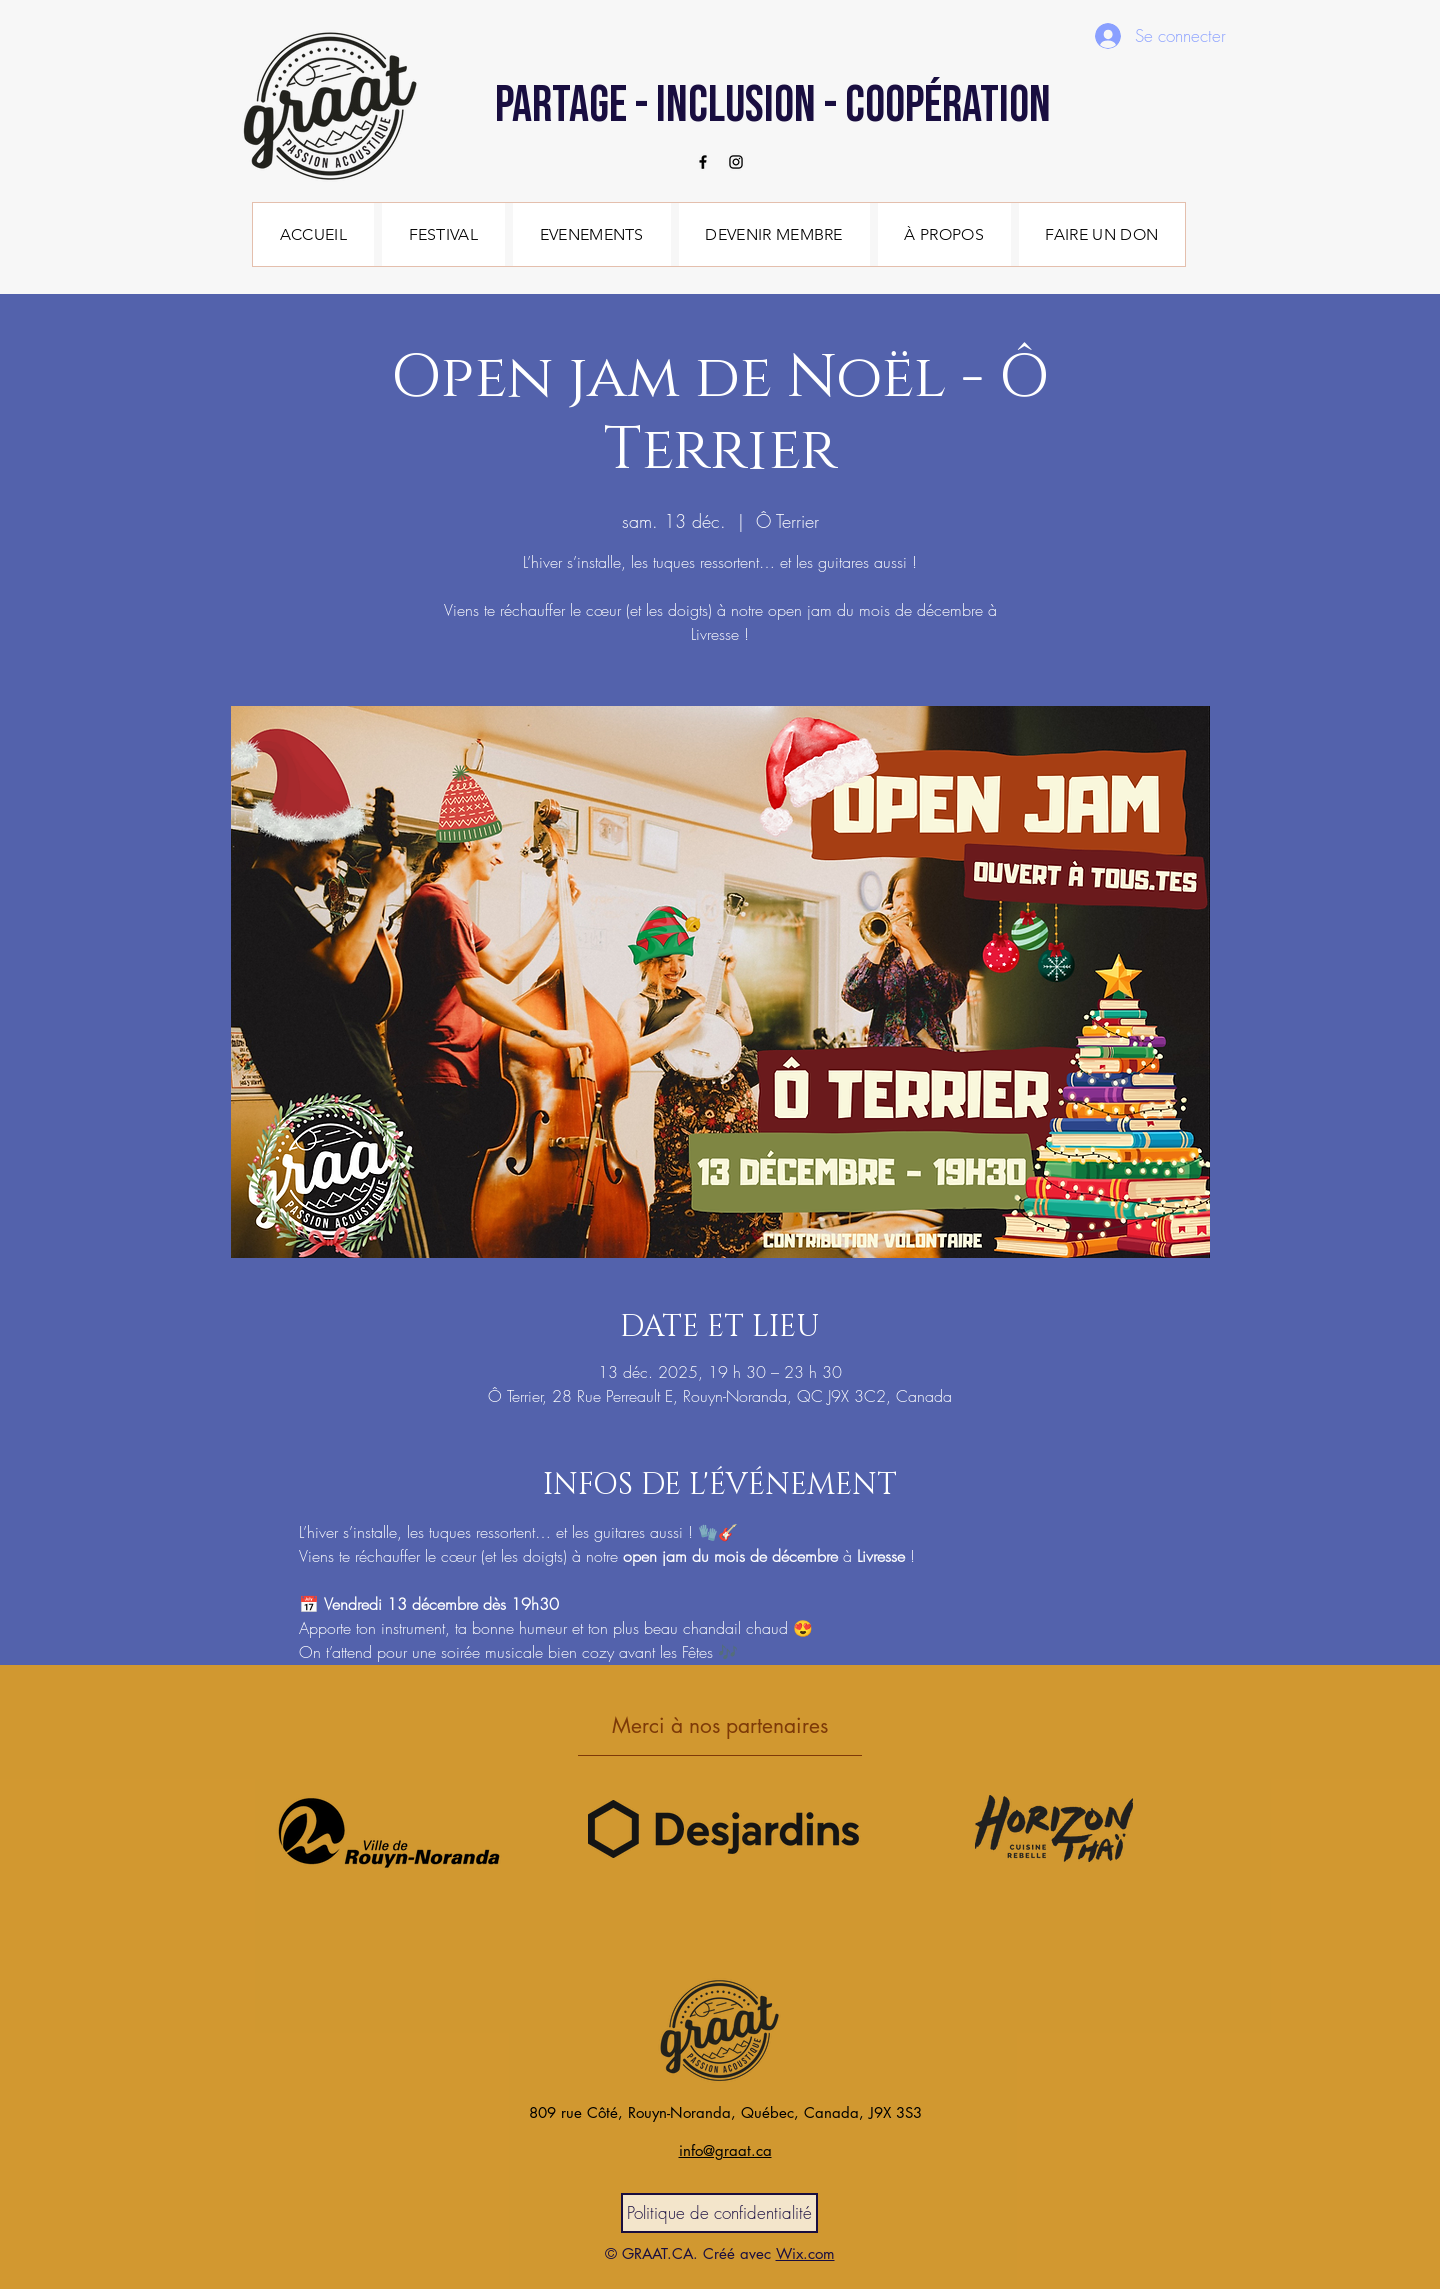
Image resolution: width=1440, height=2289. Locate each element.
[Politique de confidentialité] (719, 2213)
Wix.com (805, 2253)
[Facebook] (703, 162)
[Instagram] (736, 162)
